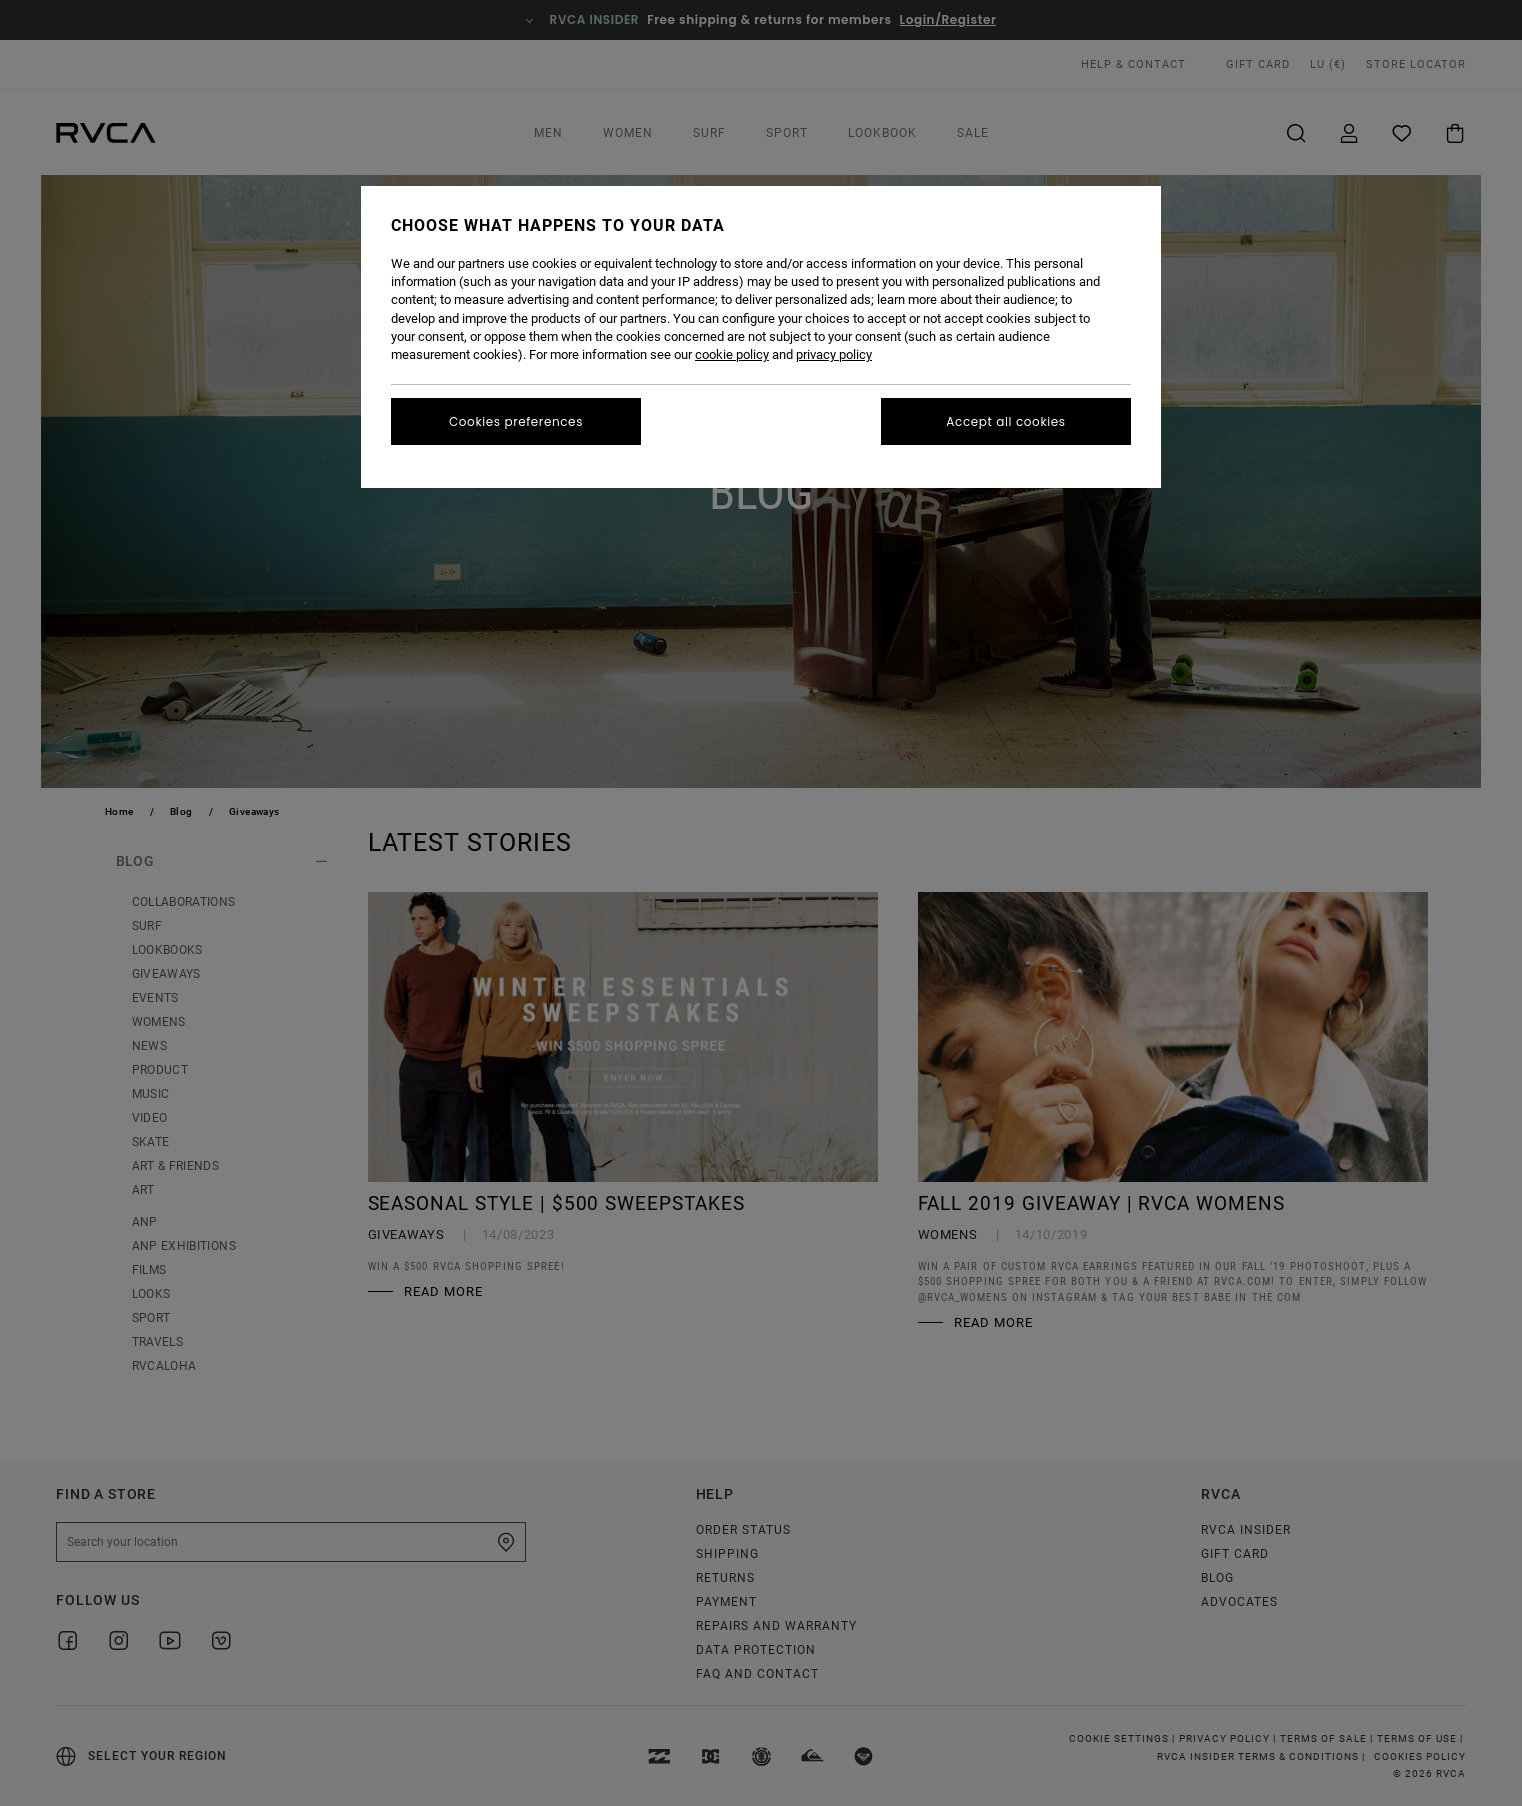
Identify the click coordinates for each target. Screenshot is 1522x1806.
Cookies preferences (516, 421)
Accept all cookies (1005, 421)
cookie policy (732, 354)
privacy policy (834, 354)
